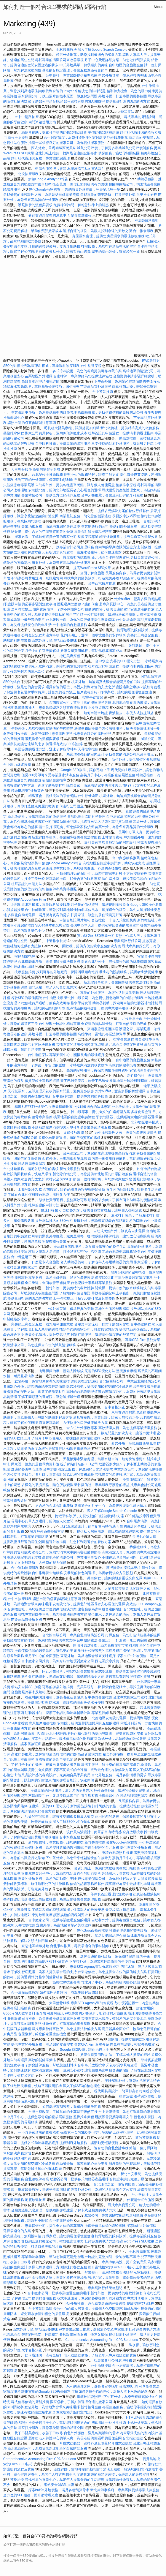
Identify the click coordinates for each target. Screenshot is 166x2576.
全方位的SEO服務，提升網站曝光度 (30, 2495)
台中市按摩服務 (20, 1599)
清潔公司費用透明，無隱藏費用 (38, 578)
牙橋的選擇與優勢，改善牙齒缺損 (54, 246)
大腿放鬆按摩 (115, 1588)
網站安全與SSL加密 (61, 1179)
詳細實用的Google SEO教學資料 (46, 2391)
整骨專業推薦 (42, 1117)
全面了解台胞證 (92, 573)
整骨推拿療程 (81, 215)
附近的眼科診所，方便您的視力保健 (38, 1563)
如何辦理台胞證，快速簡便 (73, 1780)
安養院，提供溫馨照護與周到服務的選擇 (88, 1723)
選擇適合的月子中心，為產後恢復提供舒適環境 (110, 1506)
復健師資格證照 (15, 2423)
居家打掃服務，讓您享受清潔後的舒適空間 (103, 1335)
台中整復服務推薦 (147, 1386)
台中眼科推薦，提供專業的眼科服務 (63, 443)
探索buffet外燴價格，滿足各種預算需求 (58, 2490)
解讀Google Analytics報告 (48, 179)
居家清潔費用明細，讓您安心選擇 (58, 2070)
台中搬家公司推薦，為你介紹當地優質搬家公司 (57, 1661)
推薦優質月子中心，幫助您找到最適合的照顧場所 (63, 1873)
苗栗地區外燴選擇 (39, 376)
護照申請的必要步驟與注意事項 (32, 423)
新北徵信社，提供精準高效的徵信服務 (129, 428)
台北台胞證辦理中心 (61, 1734)
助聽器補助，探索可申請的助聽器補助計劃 (54, 132)
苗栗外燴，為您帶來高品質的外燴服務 (61, 563)
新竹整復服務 (145, 2138)
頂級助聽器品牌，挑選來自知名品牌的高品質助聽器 (92, 822)
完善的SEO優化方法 (125, 661)
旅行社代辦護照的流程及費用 (100, 1651)
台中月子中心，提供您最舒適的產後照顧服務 (37, 2117)
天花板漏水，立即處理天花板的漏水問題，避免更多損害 (51, 1091)
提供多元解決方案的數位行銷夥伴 (123, 511)
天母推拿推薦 (146, 614)
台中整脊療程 (91, 366)
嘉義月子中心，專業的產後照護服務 (107, 775)
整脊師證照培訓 (15, 1899)
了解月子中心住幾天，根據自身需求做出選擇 (66, 1438)
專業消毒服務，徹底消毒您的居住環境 (50, 526)
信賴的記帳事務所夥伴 (87, 1884)
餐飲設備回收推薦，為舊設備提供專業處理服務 (64, 1899)
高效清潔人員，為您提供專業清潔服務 (127, 1428)
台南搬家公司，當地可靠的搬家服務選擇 (80, 703)
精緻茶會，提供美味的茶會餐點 (52, 796)
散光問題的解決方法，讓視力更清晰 (128, 1433)
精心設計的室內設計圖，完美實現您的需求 (110, 1734)
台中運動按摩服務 (25, 1568)
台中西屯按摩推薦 (102, 583)
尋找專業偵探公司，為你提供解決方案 (107, 1879)
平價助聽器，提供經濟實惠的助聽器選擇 (127, 1117)
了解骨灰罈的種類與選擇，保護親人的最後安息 (68, 1910)
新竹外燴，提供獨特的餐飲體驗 (136, 759)
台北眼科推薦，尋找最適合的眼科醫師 (79, 1946)
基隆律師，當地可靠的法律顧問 (78, 2469)
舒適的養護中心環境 (26, 1469)
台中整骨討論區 (40, 2309)
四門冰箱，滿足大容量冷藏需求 (52, 987)
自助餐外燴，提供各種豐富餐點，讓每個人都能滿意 (75, 485)
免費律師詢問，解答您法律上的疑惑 (81, 205)
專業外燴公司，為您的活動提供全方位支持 (103, 2189)
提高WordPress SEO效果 (92, 568)
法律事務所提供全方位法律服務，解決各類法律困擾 (114, 728)
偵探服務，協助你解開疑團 (119, 153)
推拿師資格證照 (146, 220)
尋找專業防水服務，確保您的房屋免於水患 (114, 2018)
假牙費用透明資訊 (50, 2013)
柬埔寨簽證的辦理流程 (128, 1412)
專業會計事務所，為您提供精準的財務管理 (44, 412)
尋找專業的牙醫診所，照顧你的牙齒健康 (96, 2013)
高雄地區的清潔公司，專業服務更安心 (71, 1557)
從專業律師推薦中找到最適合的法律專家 (79, 1107)
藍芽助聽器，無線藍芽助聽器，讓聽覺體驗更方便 (66, 1677)
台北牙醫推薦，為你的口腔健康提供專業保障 (80, 620)
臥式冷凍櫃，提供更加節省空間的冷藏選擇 (99, 1386)
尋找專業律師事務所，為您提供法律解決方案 (52, 1614)
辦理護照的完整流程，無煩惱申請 (135, 2164)
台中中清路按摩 (27, 117)
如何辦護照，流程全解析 (44, 2355)
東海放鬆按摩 (42, 1915)
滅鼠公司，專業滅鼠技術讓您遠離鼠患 (113, 2215)
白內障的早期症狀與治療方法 (117, 547)
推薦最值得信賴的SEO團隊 (105, 2226)
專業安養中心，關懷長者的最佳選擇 (77, 1055)
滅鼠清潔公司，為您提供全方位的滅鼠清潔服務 (39, 1345)
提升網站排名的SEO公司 (54, 1221)
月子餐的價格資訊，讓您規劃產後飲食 (100, 905)
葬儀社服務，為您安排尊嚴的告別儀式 (54, 1847)
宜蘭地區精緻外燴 (35, 1946)
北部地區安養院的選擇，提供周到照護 (121, 1718)
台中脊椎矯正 (88, 796)
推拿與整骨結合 (51, 1977)
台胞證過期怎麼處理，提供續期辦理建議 (42, 2210)
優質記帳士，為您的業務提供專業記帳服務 (107, 1868)
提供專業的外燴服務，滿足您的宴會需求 (61, 1790)
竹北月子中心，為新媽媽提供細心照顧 (110, 1982)
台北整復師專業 (37, 2179)
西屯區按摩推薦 (107, 1661)
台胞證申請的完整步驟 (127, 2179)
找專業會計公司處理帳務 (75, 547)
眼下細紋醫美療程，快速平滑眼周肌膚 (32, 2086)
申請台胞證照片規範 (50, 169)
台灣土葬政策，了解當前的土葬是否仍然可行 (62, 2112)
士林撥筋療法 (66, 49)
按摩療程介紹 (87, 692)
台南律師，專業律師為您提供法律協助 (82, 376)
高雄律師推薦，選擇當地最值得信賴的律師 (44, 1754)
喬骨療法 (127, 112)
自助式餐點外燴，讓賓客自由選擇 (65, 252)
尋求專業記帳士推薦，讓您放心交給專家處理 (93, 2329)
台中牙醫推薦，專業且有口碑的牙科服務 (112, 495)
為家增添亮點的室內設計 (86, 169)
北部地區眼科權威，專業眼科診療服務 (50, 366)
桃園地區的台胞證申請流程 (74, 1117)
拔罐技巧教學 (74, 1133)
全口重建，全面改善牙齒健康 (47, 1283)
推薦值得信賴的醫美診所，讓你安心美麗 (45, 1651)
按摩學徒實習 (93, 697)
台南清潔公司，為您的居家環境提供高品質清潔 (99, 1153)
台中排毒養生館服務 (48, 1573)
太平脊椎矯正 (64, 1298)
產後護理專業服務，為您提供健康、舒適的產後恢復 (82, 868)
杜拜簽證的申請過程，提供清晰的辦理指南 (121, 433)
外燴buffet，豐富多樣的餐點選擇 (120, 1091)
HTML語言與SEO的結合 (144, 2417)
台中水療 (102, 661)
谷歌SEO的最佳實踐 (26, 998)
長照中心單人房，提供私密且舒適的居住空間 (104, 925)
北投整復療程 (98, 708)
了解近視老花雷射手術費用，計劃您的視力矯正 (39, 692)
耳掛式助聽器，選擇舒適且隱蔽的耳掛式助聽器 (95, 2443)
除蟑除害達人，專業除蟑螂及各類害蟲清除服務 (50, 708)
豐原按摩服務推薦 (43, 1723)
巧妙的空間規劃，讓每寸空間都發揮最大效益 (59, 1816)
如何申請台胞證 (96, 713)
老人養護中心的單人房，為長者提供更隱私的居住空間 (80, 2438)
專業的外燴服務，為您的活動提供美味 (109, 993)
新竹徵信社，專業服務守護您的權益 (101, 1485)
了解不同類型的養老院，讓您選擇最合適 (49, 1397)
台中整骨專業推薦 (98, 1697)
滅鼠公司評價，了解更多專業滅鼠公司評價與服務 (115, 148)
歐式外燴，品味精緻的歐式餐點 (122, 1739)
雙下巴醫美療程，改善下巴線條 (84, 1081)
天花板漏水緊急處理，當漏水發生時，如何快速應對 (82, 552)
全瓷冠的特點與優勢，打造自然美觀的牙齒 (114, 1024)
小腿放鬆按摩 (14, 910)
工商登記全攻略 (30, 1190)
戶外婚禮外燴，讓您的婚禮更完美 (119, 1790)
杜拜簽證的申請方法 (26, 884)
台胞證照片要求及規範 (28, 1692)
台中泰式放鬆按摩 (92, 2065)
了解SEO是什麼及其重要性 (95, 1298)
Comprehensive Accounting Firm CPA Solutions (101, 2340)
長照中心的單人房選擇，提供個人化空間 (42, 1521)
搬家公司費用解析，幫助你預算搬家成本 (56, 433)
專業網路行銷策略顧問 (105, 2288)
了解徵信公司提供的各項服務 (33, 2298)
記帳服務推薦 (117, 138)
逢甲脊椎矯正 (22, 609)
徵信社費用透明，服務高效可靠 (45, 1003)
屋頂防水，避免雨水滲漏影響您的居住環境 (36, 2314)
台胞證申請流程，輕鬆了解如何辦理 (101, 1324)
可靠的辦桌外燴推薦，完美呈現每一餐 (90, 189)
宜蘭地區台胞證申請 (145, 1070)
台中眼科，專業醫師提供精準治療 (71, 75)
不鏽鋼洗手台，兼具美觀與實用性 (54, 1796)
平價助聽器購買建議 (103, 132)
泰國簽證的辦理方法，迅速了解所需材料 (45, 749)
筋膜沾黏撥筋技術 (147, 1894)
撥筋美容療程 (69, 656)
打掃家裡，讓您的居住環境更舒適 (126, 692)
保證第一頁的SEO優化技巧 (48, 1806)
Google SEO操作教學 (146, 905)
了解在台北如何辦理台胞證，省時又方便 (39, 1195)
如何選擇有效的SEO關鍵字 (84, 101)
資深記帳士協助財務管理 (86, 816)
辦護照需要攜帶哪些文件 (114, 2117)
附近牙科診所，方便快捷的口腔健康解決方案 (73, 1423)
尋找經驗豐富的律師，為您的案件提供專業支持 (39, 1640)
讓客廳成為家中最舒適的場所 (100, 1609)
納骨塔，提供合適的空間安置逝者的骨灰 (42, 532)
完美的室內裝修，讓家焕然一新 (115, 252)
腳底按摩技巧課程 (140, 2303)
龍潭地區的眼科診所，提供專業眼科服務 (97, 1008)
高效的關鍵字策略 (46, 469)
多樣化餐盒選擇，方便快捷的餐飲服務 (57, 2267)
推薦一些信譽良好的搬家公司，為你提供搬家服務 (66, 143)
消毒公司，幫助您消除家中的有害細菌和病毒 (66, 1552)
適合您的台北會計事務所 (54, 1506)
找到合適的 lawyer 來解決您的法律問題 (76, 91)
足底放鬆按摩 (35, 2200)
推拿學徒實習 (81, 1003)
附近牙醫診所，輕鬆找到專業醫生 (68, 1671)
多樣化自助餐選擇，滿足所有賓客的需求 (39, 915)
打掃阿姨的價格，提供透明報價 (116, 1806)
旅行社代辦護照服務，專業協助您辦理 (40, 158)
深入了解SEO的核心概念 (71, 1822)
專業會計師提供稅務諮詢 (93, 532)
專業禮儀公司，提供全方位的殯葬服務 (50, 495)
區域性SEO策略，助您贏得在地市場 (100, 1645)
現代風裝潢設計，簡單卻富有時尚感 (88, 1526)
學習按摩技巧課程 (126, 516)
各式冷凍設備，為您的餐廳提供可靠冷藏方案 (87, 371)
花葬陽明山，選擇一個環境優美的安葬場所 (93, 635)
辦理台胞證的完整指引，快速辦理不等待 (109, 2257)
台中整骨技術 (102, 392)
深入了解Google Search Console (102, 49)
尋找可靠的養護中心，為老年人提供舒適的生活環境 (64, 2480)
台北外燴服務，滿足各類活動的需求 (31, 1169)
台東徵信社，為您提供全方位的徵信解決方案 (42, 1609)
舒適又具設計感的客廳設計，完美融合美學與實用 (52, 1775)
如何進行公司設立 (70, 806)
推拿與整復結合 (149, 842)
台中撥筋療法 (38, 1055)
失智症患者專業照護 (18, 485)
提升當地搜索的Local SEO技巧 (111, 2267)
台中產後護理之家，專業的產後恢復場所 (126, 1133)
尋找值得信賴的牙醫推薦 (30, 2402)
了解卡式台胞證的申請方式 (95, 2210)
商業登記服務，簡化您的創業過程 (85, 516)
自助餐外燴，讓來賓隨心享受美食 (82, 2164)
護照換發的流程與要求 (35, 205)
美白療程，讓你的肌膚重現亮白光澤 (114, 1578)
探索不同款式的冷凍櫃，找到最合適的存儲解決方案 (92, 1770)
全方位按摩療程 (135, 873)
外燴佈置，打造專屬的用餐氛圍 (122, 96)
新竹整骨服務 (91, 2407)
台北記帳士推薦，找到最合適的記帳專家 (66, 153)
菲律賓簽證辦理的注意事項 (49, 215)
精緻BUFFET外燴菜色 (28, 791)
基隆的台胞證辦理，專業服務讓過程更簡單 (75, 70)
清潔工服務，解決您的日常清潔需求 (85, 1469)
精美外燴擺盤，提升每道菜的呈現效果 (128, 537)
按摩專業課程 (124, 1039)
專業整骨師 (100, 1713)
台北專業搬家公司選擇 (130, 1697)
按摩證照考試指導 (77, 557)
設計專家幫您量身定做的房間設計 (110, 842)
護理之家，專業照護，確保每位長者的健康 (121, 2278)
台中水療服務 (70, 1837)
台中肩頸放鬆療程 (25, 1993)
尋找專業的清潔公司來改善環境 (59, 60)
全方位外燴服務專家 (82, 1428)
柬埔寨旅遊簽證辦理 (102, 1029)
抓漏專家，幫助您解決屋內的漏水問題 (32, 2169)
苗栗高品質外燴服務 (96, 386)
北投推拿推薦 (132, 1019)
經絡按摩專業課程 (32, 1164)
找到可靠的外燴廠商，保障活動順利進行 (45, 480)
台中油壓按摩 (53, 998)
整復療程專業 (88, 537)
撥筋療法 (84, 1449)
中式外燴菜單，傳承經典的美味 (83, 65)
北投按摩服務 (28, 174)
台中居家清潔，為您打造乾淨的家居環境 (75, 138)
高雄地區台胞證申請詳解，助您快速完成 (114, 863)
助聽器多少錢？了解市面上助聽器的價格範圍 (122, 1200)
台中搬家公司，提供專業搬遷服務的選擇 (59, 1920)
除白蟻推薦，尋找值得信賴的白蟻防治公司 (110, 412)
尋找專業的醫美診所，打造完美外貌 (108, 195)
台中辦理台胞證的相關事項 (59, 1024)
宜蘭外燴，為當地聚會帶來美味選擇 (42, 1381)
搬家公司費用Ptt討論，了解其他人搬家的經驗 (115, 2055)
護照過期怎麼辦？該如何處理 (79, 604)
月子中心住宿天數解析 (42, 651)
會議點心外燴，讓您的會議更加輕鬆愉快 (34, 1386)
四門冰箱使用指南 (42, 122)
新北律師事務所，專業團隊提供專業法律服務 (66, 837)
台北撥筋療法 (133, 2438)
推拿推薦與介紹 (15, 1500)
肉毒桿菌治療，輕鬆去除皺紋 (134, 386)
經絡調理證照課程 (84, 1381)
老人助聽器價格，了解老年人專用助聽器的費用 (96, 1262)
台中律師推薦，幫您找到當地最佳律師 (54, 910)
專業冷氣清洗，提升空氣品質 (47, 1335)
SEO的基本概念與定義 (52, 925)
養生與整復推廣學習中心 (100, 1796)
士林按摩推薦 (139, 2252)
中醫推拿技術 (56, 941)
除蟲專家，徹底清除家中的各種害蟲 (94, 785)
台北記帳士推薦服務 (47, 475)
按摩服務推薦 (25, 972)
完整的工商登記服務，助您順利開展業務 (42, 1324)
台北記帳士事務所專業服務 (91, 1283)
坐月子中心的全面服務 (42, 1656)
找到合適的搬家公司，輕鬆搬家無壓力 (88, 1329)
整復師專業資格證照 (62, 889)
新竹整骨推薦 (95, 1842)
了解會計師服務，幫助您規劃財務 (51, 2065)
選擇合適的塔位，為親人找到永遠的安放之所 (97, 231)
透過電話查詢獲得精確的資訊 (127, 1677)
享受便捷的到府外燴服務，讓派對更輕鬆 (122, 443)
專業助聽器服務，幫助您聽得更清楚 (49, 2257)
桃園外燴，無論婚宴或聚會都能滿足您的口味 (105, 682)
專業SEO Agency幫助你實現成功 (95, 1967)
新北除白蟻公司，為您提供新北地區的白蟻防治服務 (104, 998)
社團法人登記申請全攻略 (22, 1557)
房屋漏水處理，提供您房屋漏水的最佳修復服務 (108, 236)
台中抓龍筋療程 (61, 2221)
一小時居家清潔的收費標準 (87, 1065)
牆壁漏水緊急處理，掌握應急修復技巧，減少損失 (41, 386)
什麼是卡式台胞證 (45, 1262)
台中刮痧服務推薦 (126, 858)
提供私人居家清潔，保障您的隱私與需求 (56, 666)
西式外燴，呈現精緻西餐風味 (53, 148)
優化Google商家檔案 (45, 189)
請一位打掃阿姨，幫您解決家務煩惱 (108, 614)
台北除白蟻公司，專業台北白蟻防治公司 (130, 1381)
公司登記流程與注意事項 (40, 635)
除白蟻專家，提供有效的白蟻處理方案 (100, 1112)
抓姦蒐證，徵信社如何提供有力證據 (80, 184)
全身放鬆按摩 (133, 1832)
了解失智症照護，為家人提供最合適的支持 (44, 1972)
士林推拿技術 (115, 2423)
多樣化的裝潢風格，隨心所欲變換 (47, 1485)
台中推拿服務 (144, 231)
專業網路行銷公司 (95, 526)
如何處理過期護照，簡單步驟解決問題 (69, 1993)
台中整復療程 (141, 1324)
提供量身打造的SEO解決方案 (128, 101)
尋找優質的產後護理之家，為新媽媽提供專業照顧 (41, 195)
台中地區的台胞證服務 (126, 65)
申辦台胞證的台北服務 (102, 1847)
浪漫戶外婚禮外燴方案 (47, 1531)
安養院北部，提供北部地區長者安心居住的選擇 (64, 490)
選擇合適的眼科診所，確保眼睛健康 (108, 1956)
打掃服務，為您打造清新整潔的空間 (108, 246)
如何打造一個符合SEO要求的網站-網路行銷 (54, 7)
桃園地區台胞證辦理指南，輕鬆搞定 (31, 2334)
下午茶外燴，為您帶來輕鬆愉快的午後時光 (127, 381)
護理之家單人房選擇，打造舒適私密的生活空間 (64, 1252)
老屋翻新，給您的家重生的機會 (42, 2034)
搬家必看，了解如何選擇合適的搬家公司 (45, 537)
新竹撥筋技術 (80, 1806)
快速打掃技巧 (51, 1210)
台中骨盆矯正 (126, 620)
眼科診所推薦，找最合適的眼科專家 (73, 879)
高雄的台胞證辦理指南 (112, 1309)
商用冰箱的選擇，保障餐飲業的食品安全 (126, 1816)
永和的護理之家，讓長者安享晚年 (92, 2386)
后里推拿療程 (146, 195)
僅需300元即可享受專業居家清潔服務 (50, 775)
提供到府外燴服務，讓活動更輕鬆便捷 (88, 2143)
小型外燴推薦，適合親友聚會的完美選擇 (94, 2303)
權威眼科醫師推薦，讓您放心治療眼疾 (120, 1236)
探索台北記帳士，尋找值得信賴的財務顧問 (114, 962)
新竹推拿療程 (18, 138)
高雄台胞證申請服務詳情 (40, 381)
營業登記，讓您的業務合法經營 (109, 2272)
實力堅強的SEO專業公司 (96, 936)
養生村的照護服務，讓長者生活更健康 (128, 972)
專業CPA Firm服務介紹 (142, 1340)
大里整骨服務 (21, 469)
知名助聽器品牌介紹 (110, 1936)
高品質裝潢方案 (90, 1754)
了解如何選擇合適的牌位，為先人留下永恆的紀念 (110, 2391)
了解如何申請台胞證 (47, 101)
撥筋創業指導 (56, 780)
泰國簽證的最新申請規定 (54, 1759)
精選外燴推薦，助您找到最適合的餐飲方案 (89, 55)
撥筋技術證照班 (89, 2397)
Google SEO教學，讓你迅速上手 (85, 770)
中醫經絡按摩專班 (17, 1319)
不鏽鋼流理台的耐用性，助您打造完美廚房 (89, 873)
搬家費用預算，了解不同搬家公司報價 (62, 609)
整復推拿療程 (13, 433)
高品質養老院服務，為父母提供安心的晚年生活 (90, 1247)
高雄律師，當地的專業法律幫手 (102, 1034)
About (158, 7)
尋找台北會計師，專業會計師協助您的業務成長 (57, 1474)
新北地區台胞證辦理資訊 (110, 557)
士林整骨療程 (112, 837)
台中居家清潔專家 (120, 816)
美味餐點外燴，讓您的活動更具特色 (132, 2081)
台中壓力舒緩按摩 (17, 765)
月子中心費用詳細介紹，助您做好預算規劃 (117, 60)
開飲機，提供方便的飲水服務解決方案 (91, 946)
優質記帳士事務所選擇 (42, 1081)
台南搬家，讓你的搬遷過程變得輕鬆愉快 (74, 1190)
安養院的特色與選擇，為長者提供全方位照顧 (98, 1573)
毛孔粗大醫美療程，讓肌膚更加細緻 (71, 428)
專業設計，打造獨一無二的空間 (122, 1640)
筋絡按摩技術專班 (67, 1982)
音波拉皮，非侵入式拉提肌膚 (131, 713)
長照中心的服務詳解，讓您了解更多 (91, 475)
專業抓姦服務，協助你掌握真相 (126, 2407)
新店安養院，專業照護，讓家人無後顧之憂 (106, 1417)
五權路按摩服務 (15, 1677)
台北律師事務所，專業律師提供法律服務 (49, 962)
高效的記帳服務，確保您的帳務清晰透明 (97, 1070)
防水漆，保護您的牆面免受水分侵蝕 (76, 1702)
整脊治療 (126, 2096)
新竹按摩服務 (70, 1169)
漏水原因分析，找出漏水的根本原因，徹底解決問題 (57, 96)
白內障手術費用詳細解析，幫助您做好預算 (121, 1158)
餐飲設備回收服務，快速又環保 (27, 1174)
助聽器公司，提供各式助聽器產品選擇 (79, 2179)
